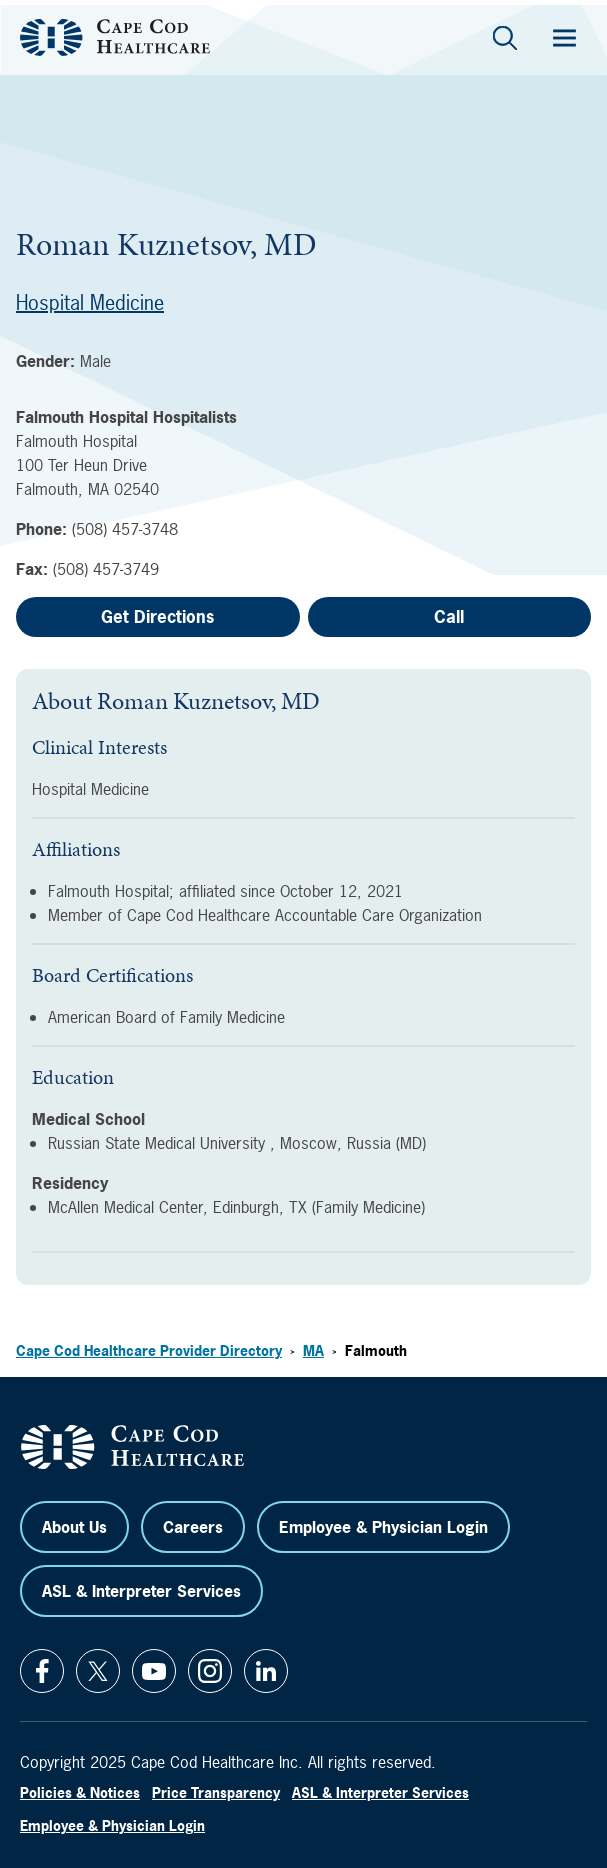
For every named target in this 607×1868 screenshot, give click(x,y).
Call (449, 616)
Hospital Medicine (90, 302)
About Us (74, 1527)
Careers (193, 1527)
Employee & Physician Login (383, 1527)
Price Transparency (216, 1792)
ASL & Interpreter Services (141, 1591)
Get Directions (157, 616)
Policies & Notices (80, 1792)
